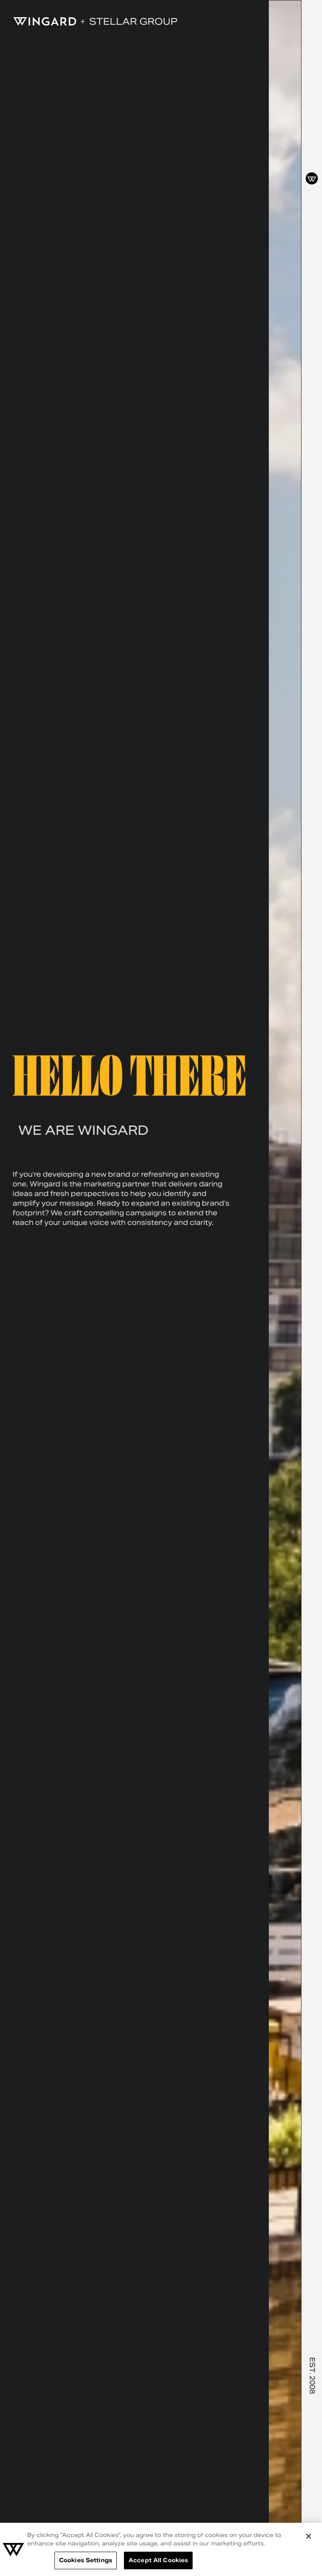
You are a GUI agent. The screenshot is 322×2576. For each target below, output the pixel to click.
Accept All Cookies (158, 2560)
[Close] (308, 2536)
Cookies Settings (85, 2560)
